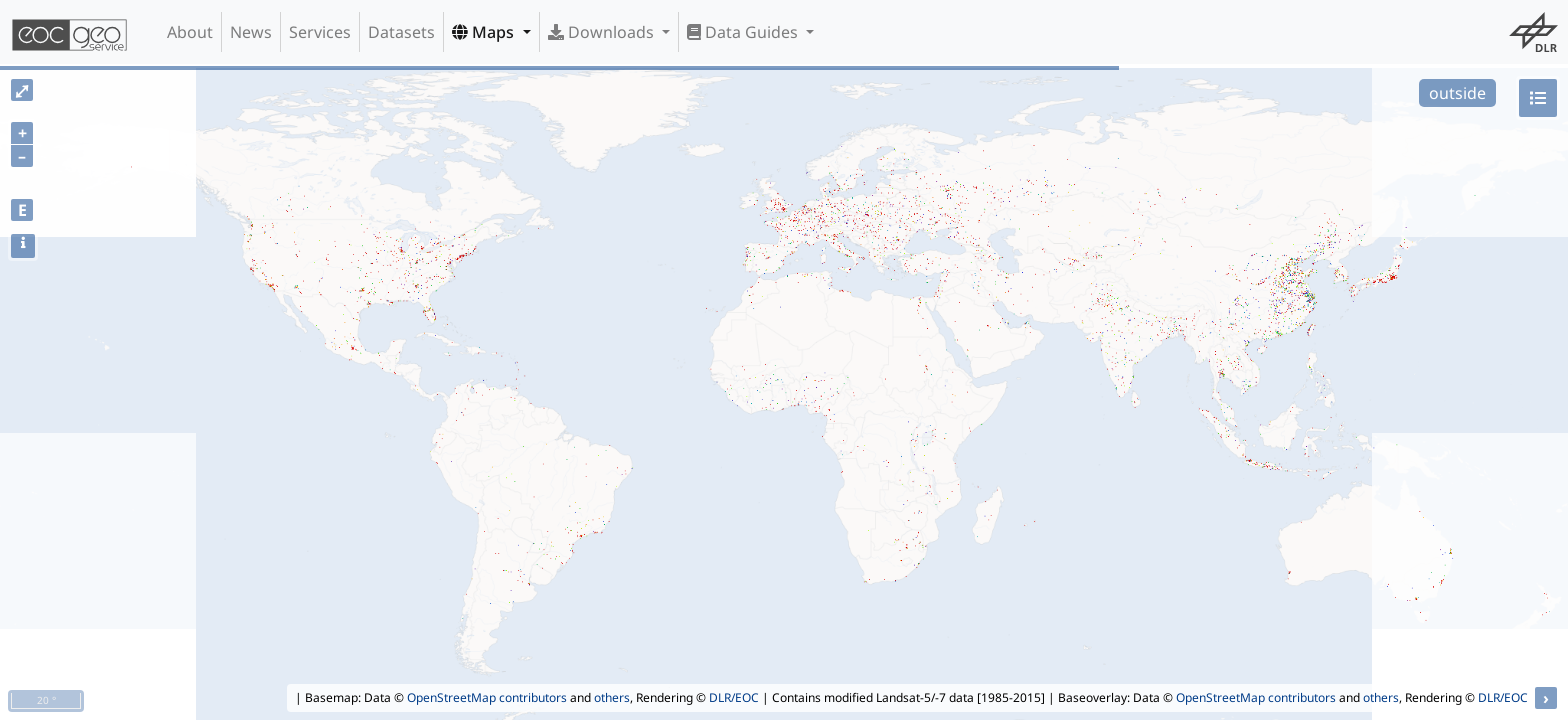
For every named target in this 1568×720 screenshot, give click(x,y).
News (251, 32)
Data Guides (744, 32)
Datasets (401, 32)
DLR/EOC (734, 697)
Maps (485, 32)
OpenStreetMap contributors (487, 697)
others (612, 697)
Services (320, 32)
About (190, 32)
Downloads (603, 32)
